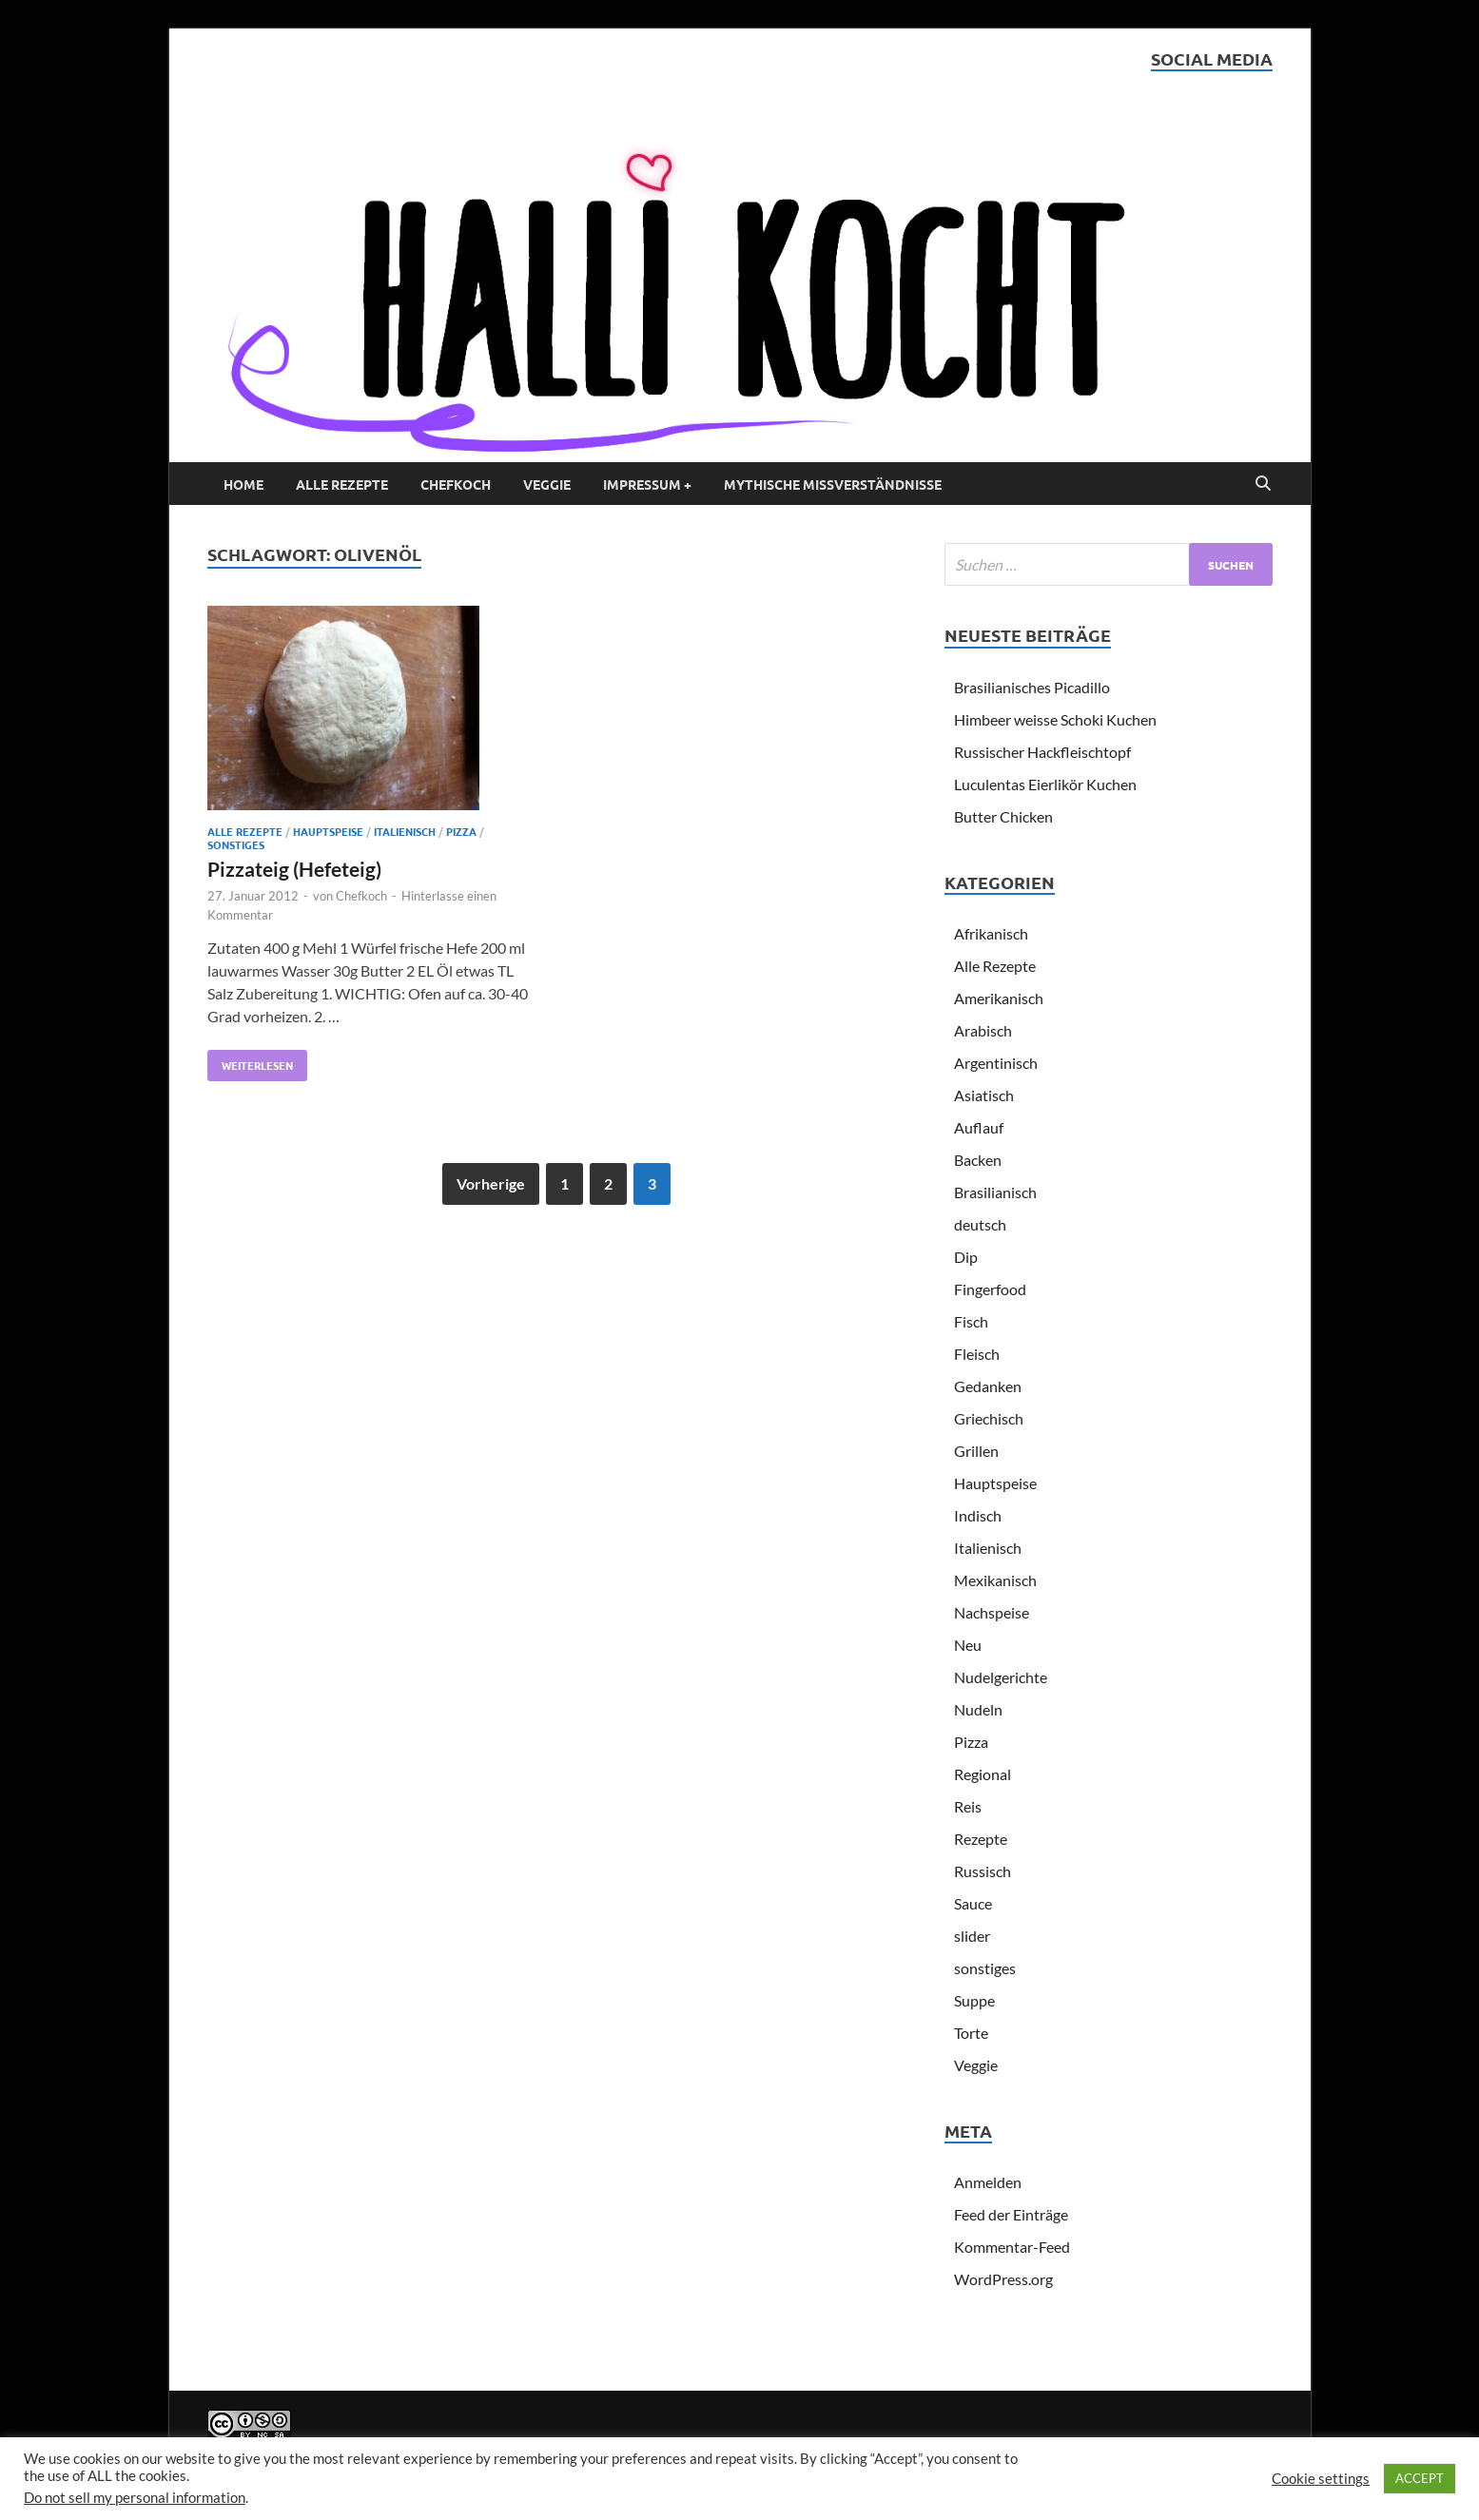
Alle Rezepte (342, 484)
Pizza (461, 831)
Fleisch (977, 1354)
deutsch (980, 1224)
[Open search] (1263, 484)
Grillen (976, 1451)
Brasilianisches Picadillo (1032, 687)
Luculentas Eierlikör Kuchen (1045, 784)
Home (243, 484)
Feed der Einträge (1011, 2214)
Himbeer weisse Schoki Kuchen (1055, 719)
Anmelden (988, 2182)
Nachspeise (991, 1612)
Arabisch (983, 1030)
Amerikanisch (998, 998)
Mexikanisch (995, 1580)
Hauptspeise (328, 831)
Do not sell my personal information (134, 2498)
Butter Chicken (1003, 816)
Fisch (971, 1321)
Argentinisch (996, 1063)
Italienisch (405, 831)
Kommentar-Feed (1012, 2247)
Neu (968, 1645)
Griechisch (988, 1418)
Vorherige (491, 1183)
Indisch (978, 1515)
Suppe (974, 2000)
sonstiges (235, 844)
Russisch (982, 1871)
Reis (968, 1806)
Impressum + (647, 484)
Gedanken (988, 1386)
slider (972, 1936)
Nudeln (978, 1709)
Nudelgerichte (1000, 1677)
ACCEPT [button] (1419, 2478)
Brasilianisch (995, 1192)
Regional (982, 1774)
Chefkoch (455, 484)
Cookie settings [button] (1321, 2479)
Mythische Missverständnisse (833, 484)
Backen (978, 1160)
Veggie (547, 484)
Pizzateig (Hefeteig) (294, 869)
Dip (966, 1257)
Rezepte (980, 1839)
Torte (971, 2033)
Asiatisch (984, 1095)
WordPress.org (1003, 2279)
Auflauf (978, 1127)
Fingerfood (990, 1289)
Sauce (973, 1903)
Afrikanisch (991, 933)
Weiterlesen (250, 1061)
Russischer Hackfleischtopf (1042, 752)
